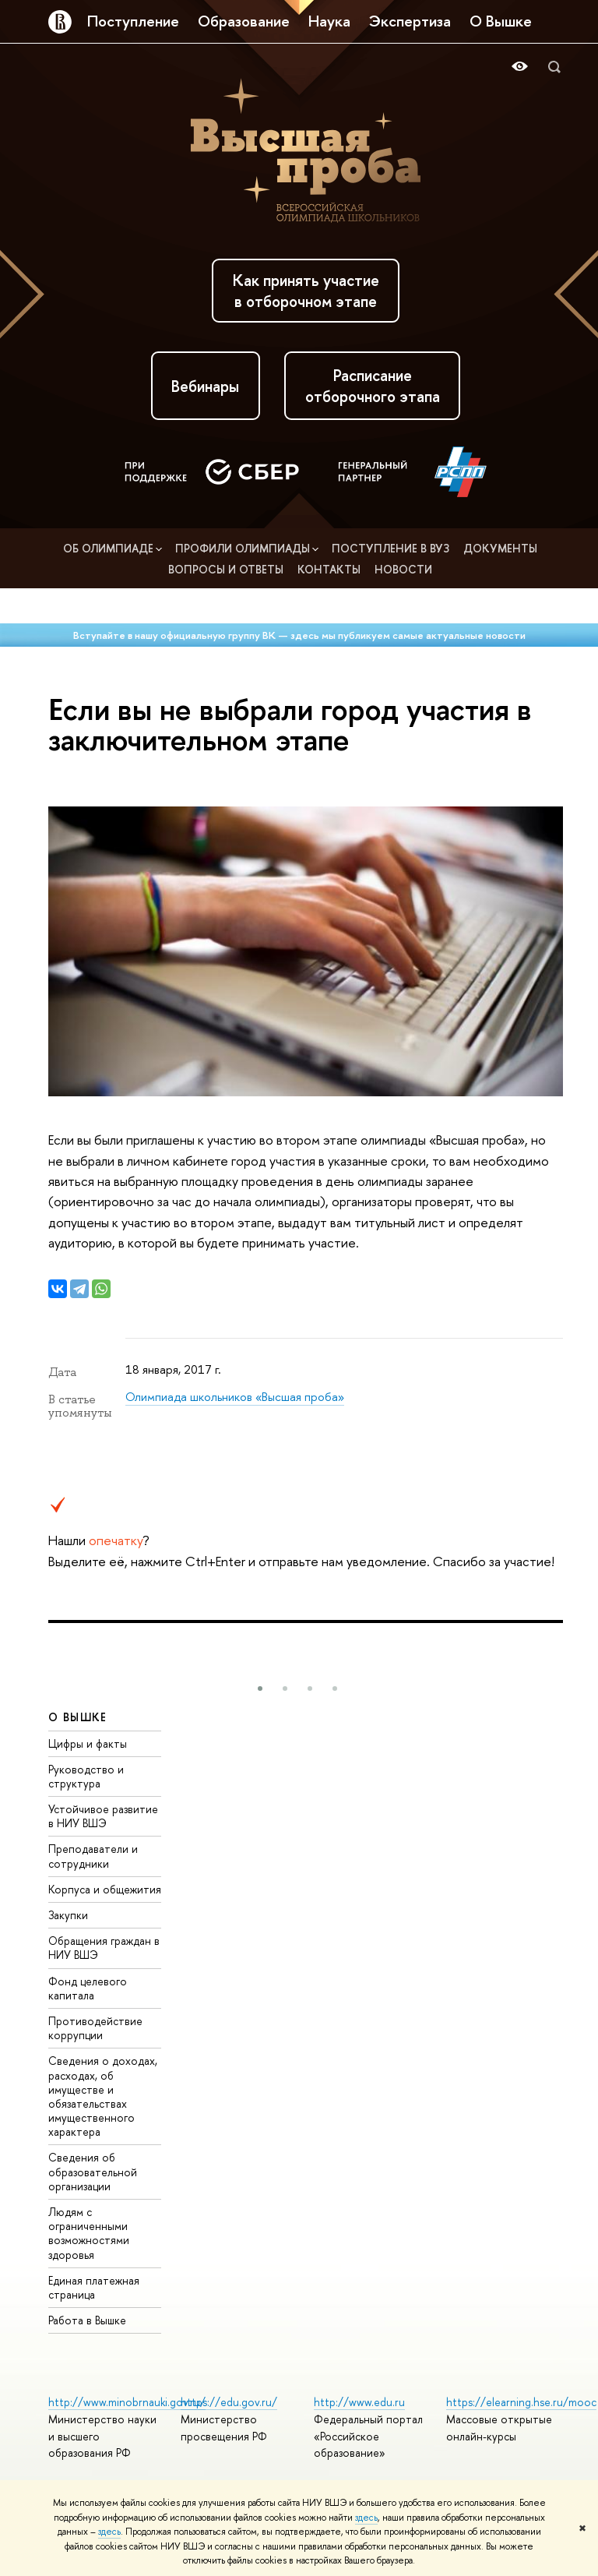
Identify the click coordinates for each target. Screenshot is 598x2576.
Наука (329, 21)
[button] (260, 1688)
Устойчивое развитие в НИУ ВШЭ (103, 1815)
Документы (500, 548)
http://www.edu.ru (359, 2401)
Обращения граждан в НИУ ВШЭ (104, 1947)
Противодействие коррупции (95, 2027)
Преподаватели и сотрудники (93, 1855)
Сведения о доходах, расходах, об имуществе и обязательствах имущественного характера (102, 2096)
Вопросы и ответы (227, 569)
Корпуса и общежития (104, 1889)
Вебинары (205, 386)
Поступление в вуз (392, 548)
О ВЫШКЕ (77, 1717)
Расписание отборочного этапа (372, 386)
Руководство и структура (86, 1776)
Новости (403, 569)
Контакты (330, 569)
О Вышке (501, 21)
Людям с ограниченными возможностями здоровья (88, 2233)
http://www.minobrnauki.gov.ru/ (127, 2401)
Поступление (133, 21)
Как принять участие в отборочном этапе (306, 291)
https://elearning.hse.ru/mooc (521, 2401)
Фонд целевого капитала (87, 1988)
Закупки (68, 1914)
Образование (244, 21)
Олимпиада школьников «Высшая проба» (234, 1397)
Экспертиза (410, 21)
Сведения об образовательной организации (92, 2171)
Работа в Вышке (87, 2320)
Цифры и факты (87, 1743)
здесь (366, 2517)
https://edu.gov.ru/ (229, 2401)
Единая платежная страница (93, 2287)
